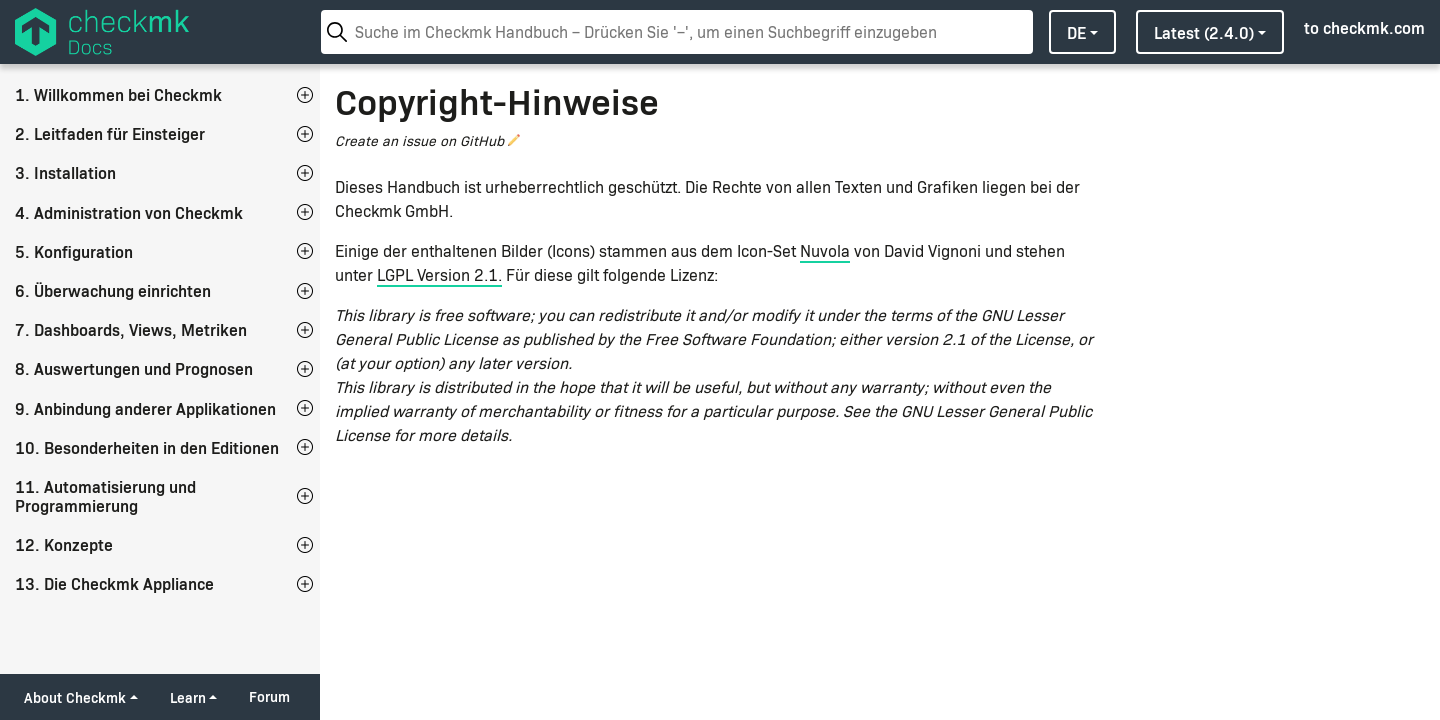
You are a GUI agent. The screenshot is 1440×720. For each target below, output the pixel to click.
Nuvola (825, 250)
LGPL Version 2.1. (439, 274)
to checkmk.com (1364, 27)
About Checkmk (75, 697)
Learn (188, 697)
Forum (269, 696)
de (1076, 32)
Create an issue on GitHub (419, 140)
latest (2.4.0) (1204, 32)
